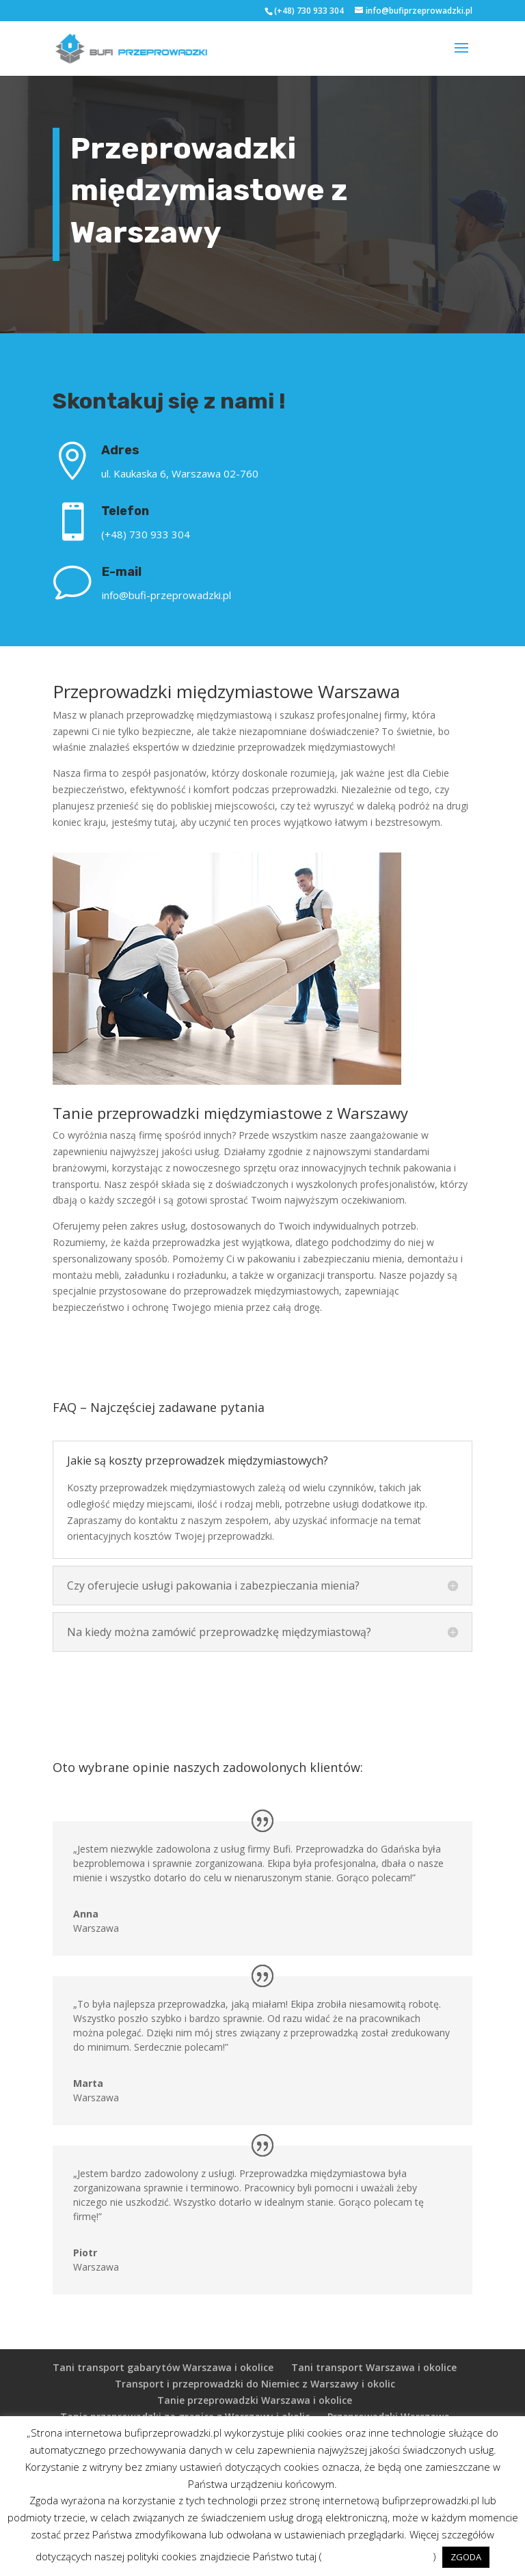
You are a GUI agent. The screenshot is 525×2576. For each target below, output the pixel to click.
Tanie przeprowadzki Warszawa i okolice (254, 2400)
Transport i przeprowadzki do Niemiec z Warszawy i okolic (255, 2383)
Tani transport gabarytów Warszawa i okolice (163, 2367)
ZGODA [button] (465, 2557)
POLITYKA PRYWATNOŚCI (377, 2556)
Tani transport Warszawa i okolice (374, 2367)
